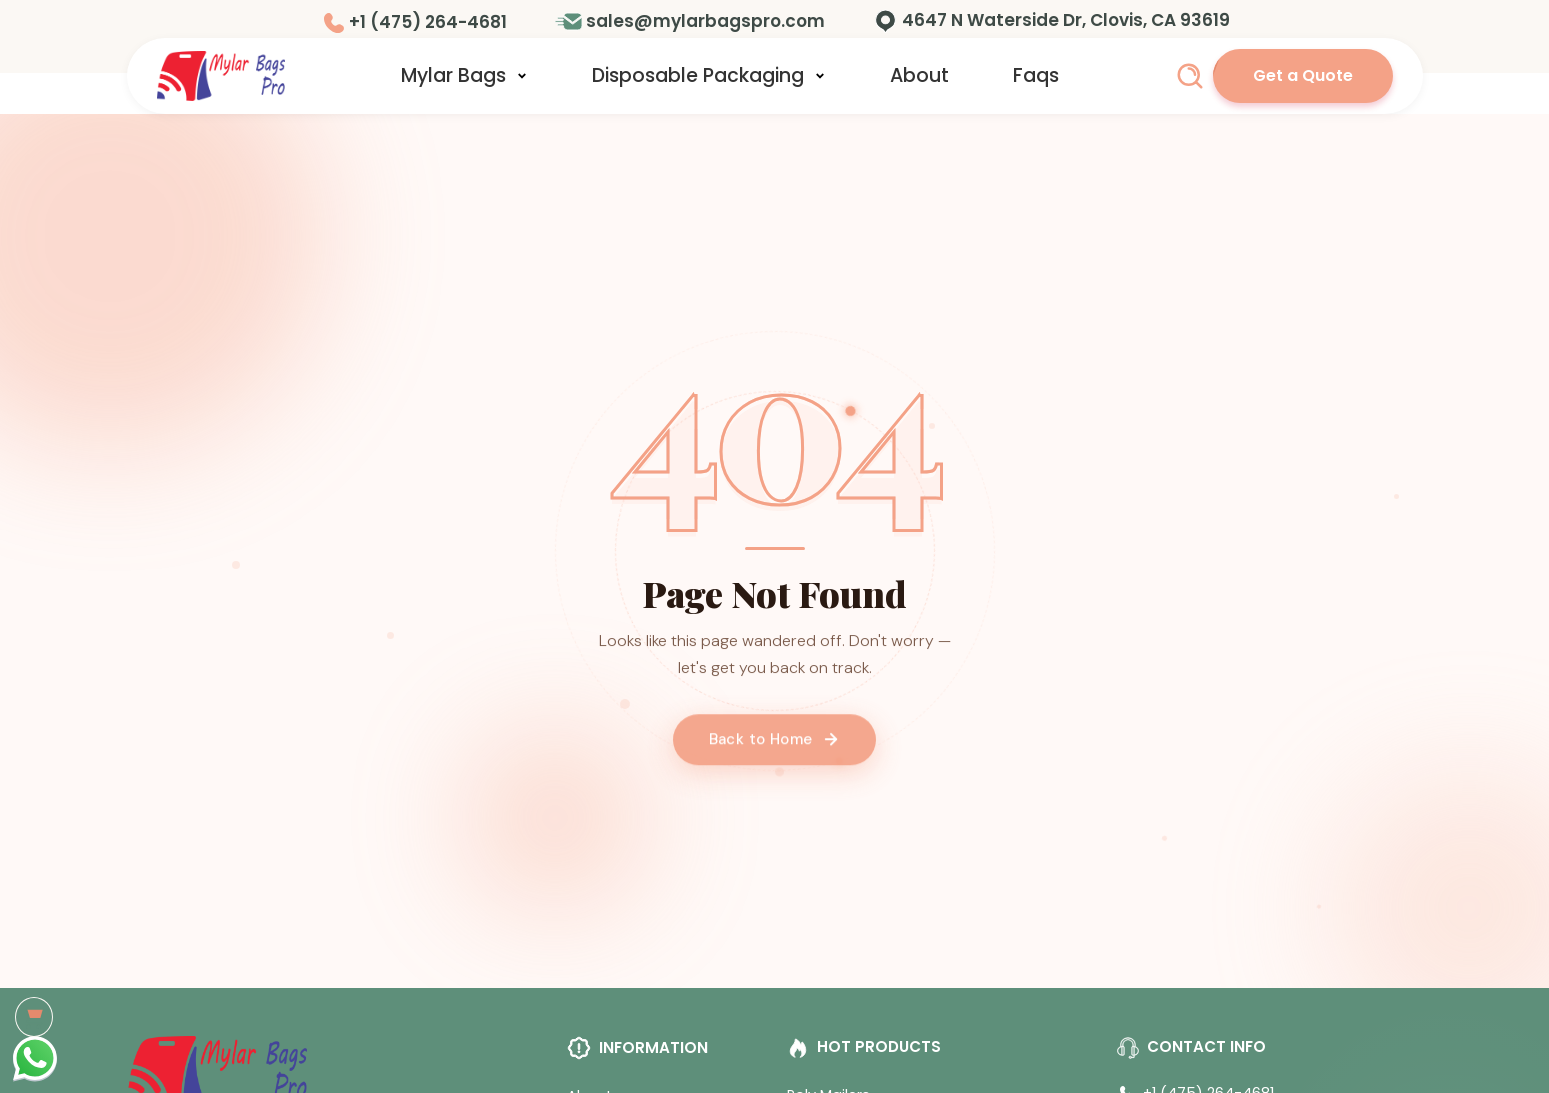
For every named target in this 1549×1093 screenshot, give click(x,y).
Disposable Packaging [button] (709, 75)
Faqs (1036, 75)
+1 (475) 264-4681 (428, 22)
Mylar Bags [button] (464, 75)
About (919, 75)
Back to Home (775, 749)
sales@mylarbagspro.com (705, 21)
